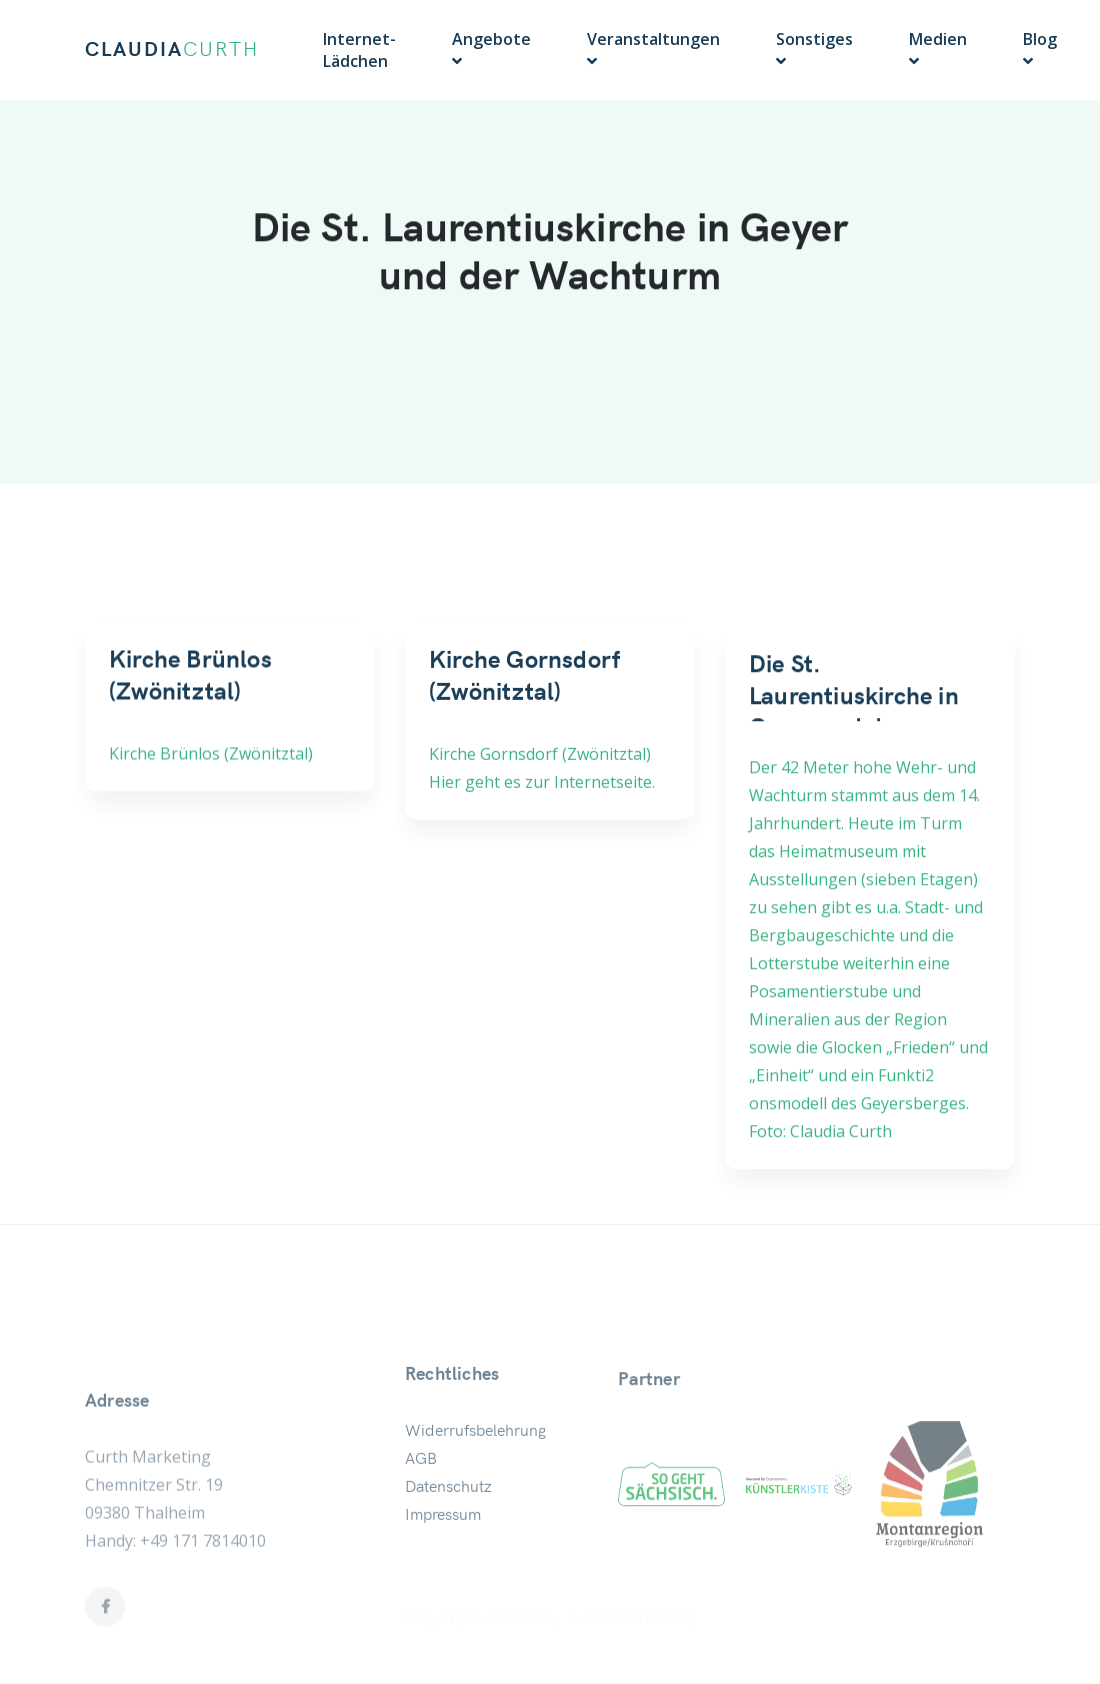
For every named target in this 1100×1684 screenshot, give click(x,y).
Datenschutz (448, 1523)
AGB (421, 1495)
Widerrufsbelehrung (475, 1467)
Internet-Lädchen (359, 50)
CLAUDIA (172, 50)
